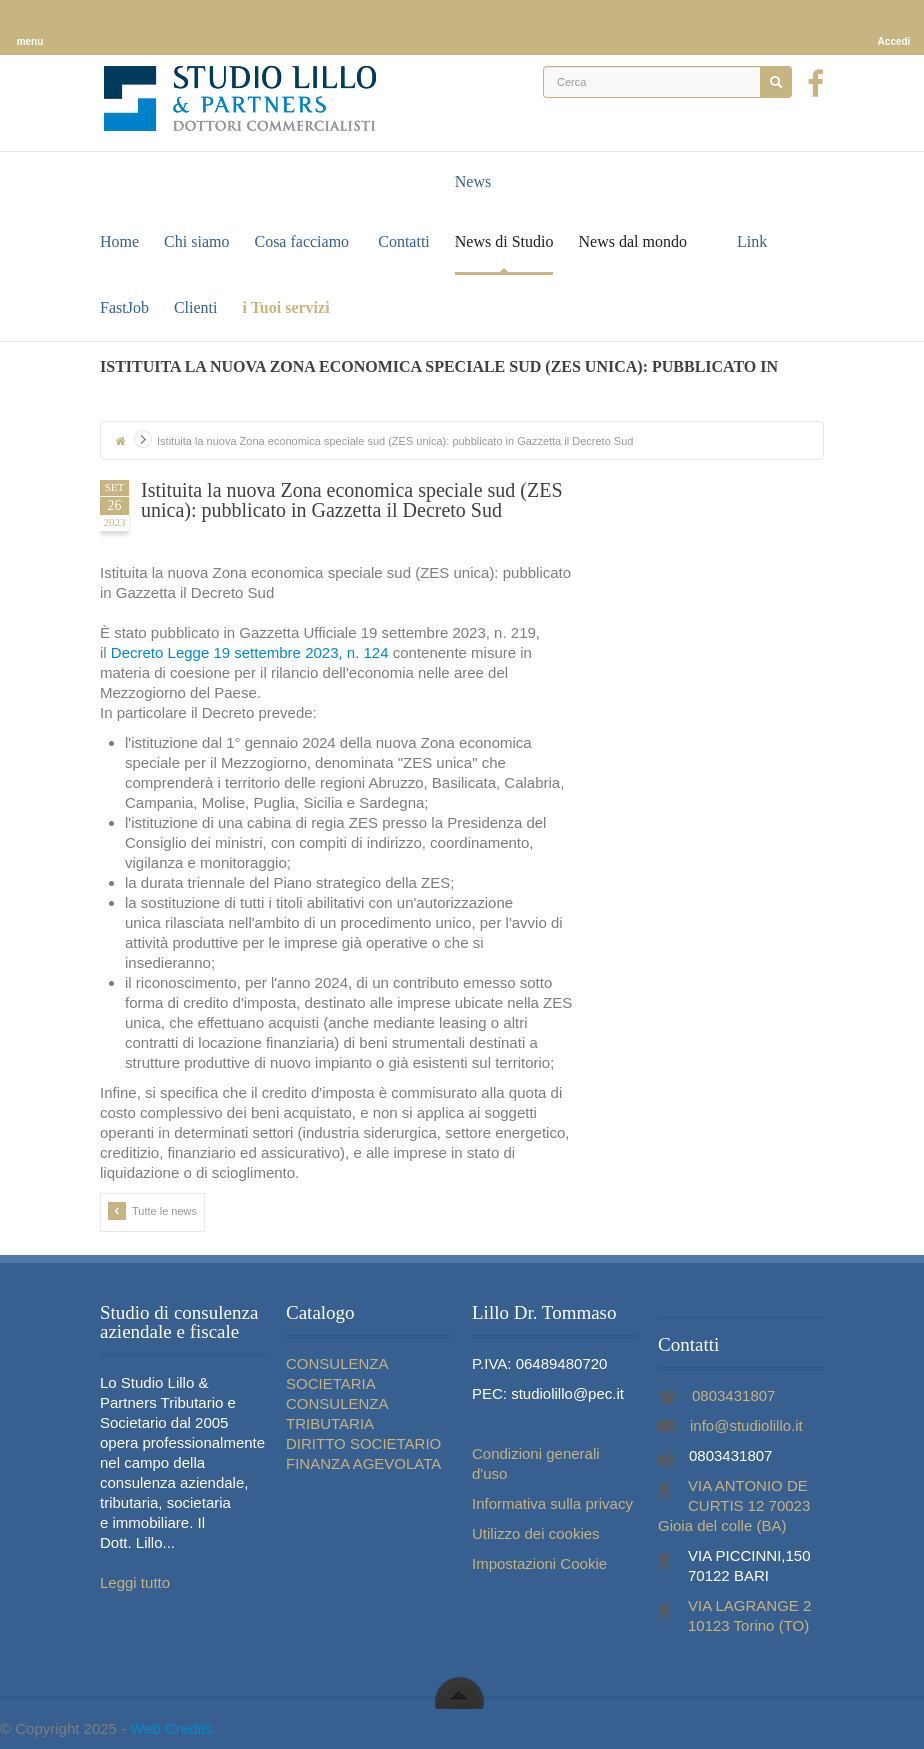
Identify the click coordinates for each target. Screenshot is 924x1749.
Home (119, 241)
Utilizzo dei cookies (536, 1533)
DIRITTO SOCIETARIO (363, 1443)
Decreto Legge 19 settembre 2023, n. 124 (250, 652)
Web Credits (171, 1728)
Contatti (404, 241)
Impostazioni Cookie (539, 1563)
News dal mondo (632, 241)
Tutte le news (152, 1211)
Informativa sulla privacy (552, 1503)
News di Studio (504, 241)
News (473, 181)
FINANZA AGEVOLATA (363, 1463)
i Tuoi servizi (285, 307)
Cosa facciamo (301, 241)
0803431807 (733, 1395)
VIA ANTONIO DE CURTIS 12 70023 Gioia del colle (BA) (734, 1505)
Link (752, 241)
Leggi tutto (135, 1582)
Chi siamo (196, 241)
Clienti (196, 307)
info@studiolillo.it (746, 1425)
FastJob (124, 307)
